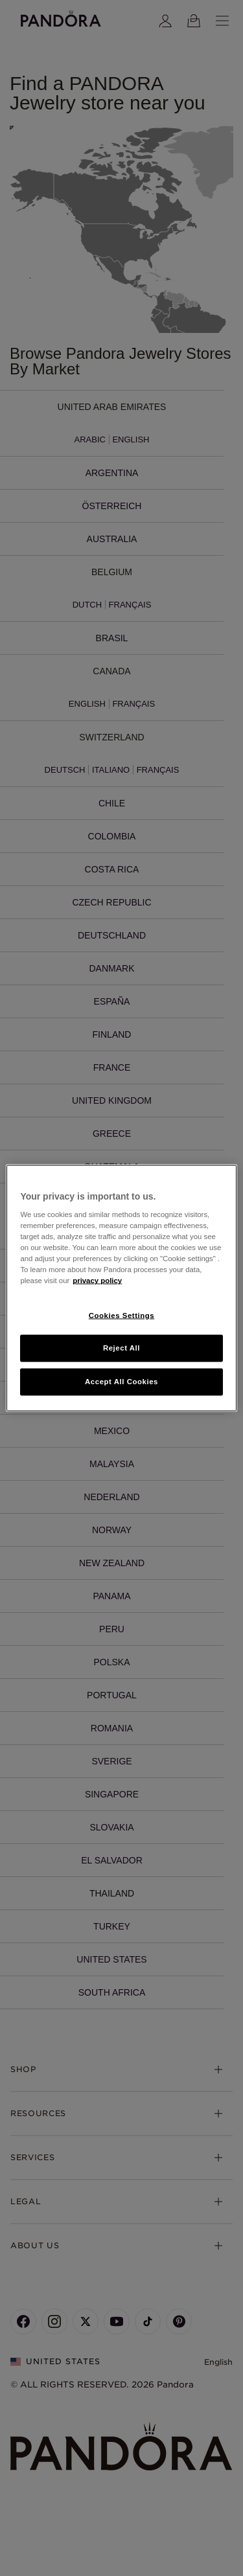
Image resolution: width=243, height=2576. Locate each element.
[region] (121, 1288)
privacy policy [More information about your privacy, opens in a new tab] (97, 1280)
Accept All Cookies (121, 1381)
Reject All (121, 1348)
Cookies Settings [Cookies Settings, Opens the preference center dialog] (121, 1315)
